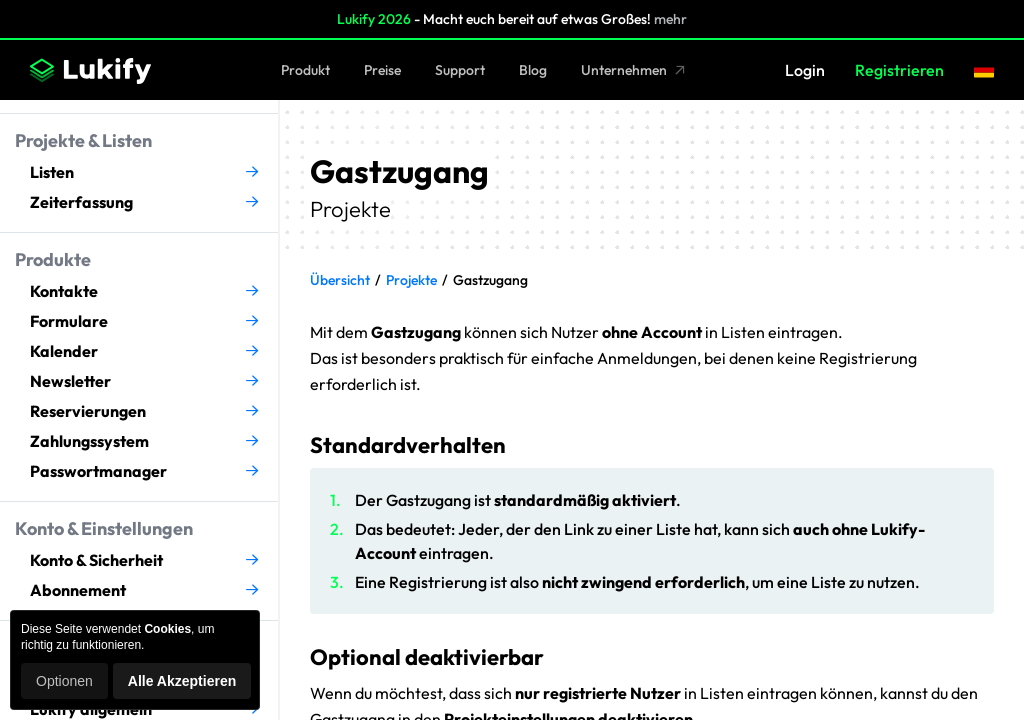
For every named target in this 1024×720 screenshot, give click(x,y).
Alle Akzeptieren (182, 681)
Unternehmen (633, 70)
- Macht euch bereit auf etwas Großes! (512, 19)
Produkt (305, 70)
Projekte (411, 280)
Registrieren (899, 70)
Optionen (64, 681)
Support (460, 70)
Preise (382, 70)
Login (805, 70)
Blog (533, 70)
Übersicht (340, 280)
